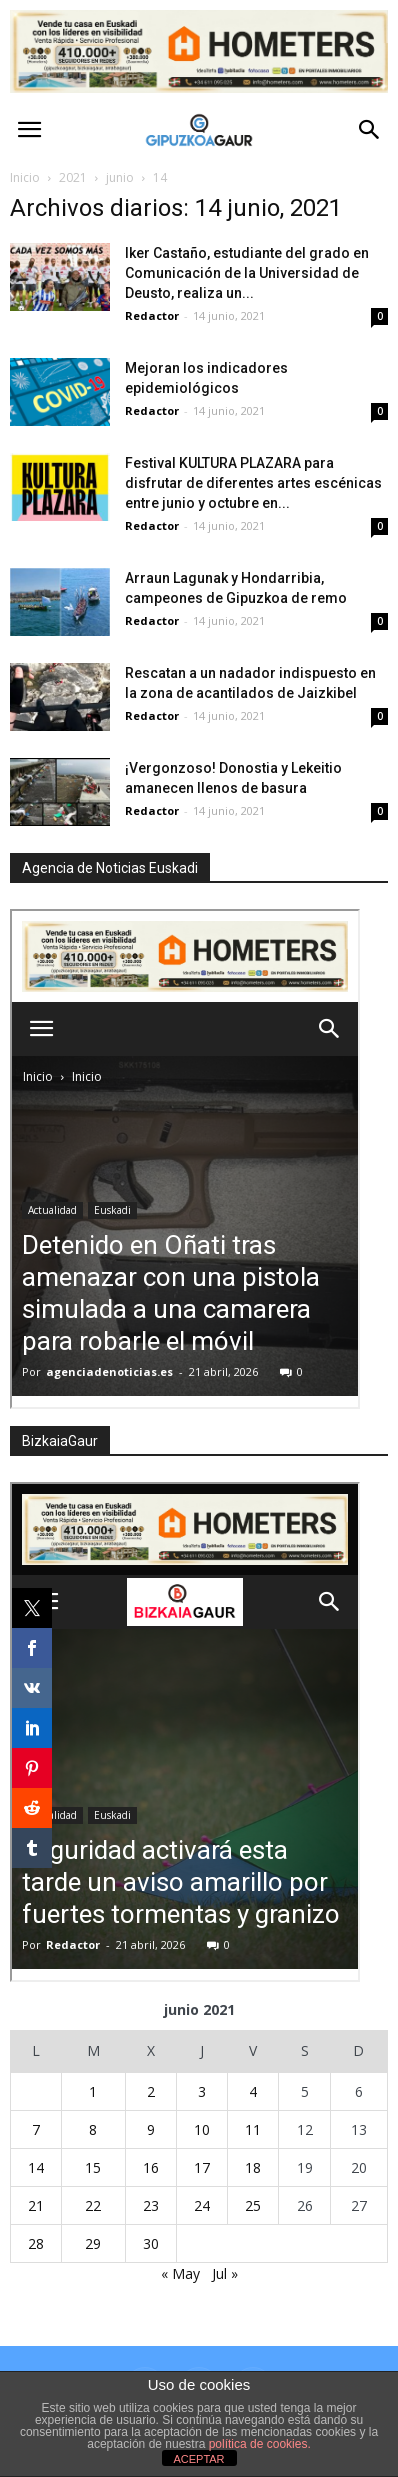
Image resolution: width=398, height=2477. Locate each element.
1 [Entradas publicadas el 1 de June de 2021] (93, 2091)
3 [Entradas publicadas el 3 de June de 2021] (202, 2091)
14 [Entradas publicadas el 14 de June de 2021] (36, 2167)
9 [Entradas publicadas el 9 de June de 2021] (151, 2129)
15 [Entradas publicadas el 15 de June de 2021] (93, 2167)
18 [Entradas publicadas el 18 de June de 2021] (253, 2167)
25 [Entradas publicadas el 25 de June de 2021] (253, 2205)
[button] (370, 130)
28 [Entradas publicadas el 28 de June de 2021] (36, 2243)
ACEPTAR (198, 2459)
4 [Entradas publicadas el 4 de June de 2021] (253, 2091)
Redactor (152, 315)
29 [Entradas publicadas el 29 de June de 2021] (93, 2243)
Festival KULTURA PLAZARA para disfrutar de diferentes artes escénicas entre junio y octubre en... (253, 483)
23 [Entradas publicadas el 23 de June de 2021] (151, 2205)
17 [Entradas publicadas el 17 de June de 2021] (202, 2167)
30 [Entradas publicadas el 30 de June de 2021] (151, 2243)
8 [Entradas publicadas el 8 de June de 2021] (93, 2129)
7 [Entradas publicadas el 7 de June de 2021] (36, 2129)
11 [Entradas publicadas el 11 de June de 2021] (253, 2129)
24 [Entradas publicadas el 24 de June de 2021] (202, 2205)
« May (180, 2273)
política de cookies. (260, 2444)
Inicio (25, 177)
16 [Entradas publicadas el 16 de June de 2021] (151, 2167)
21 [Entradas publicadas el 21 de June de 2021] (36, 2205)
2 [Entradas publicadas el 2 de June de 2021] (151, 2091)
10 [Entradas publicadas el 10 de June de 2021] (202, 2129)
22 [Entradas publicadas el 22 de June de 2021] (93, 2205)
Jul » (225, 2273)
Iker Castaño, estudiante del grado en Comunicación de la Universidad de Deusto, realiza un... (247, 273)
